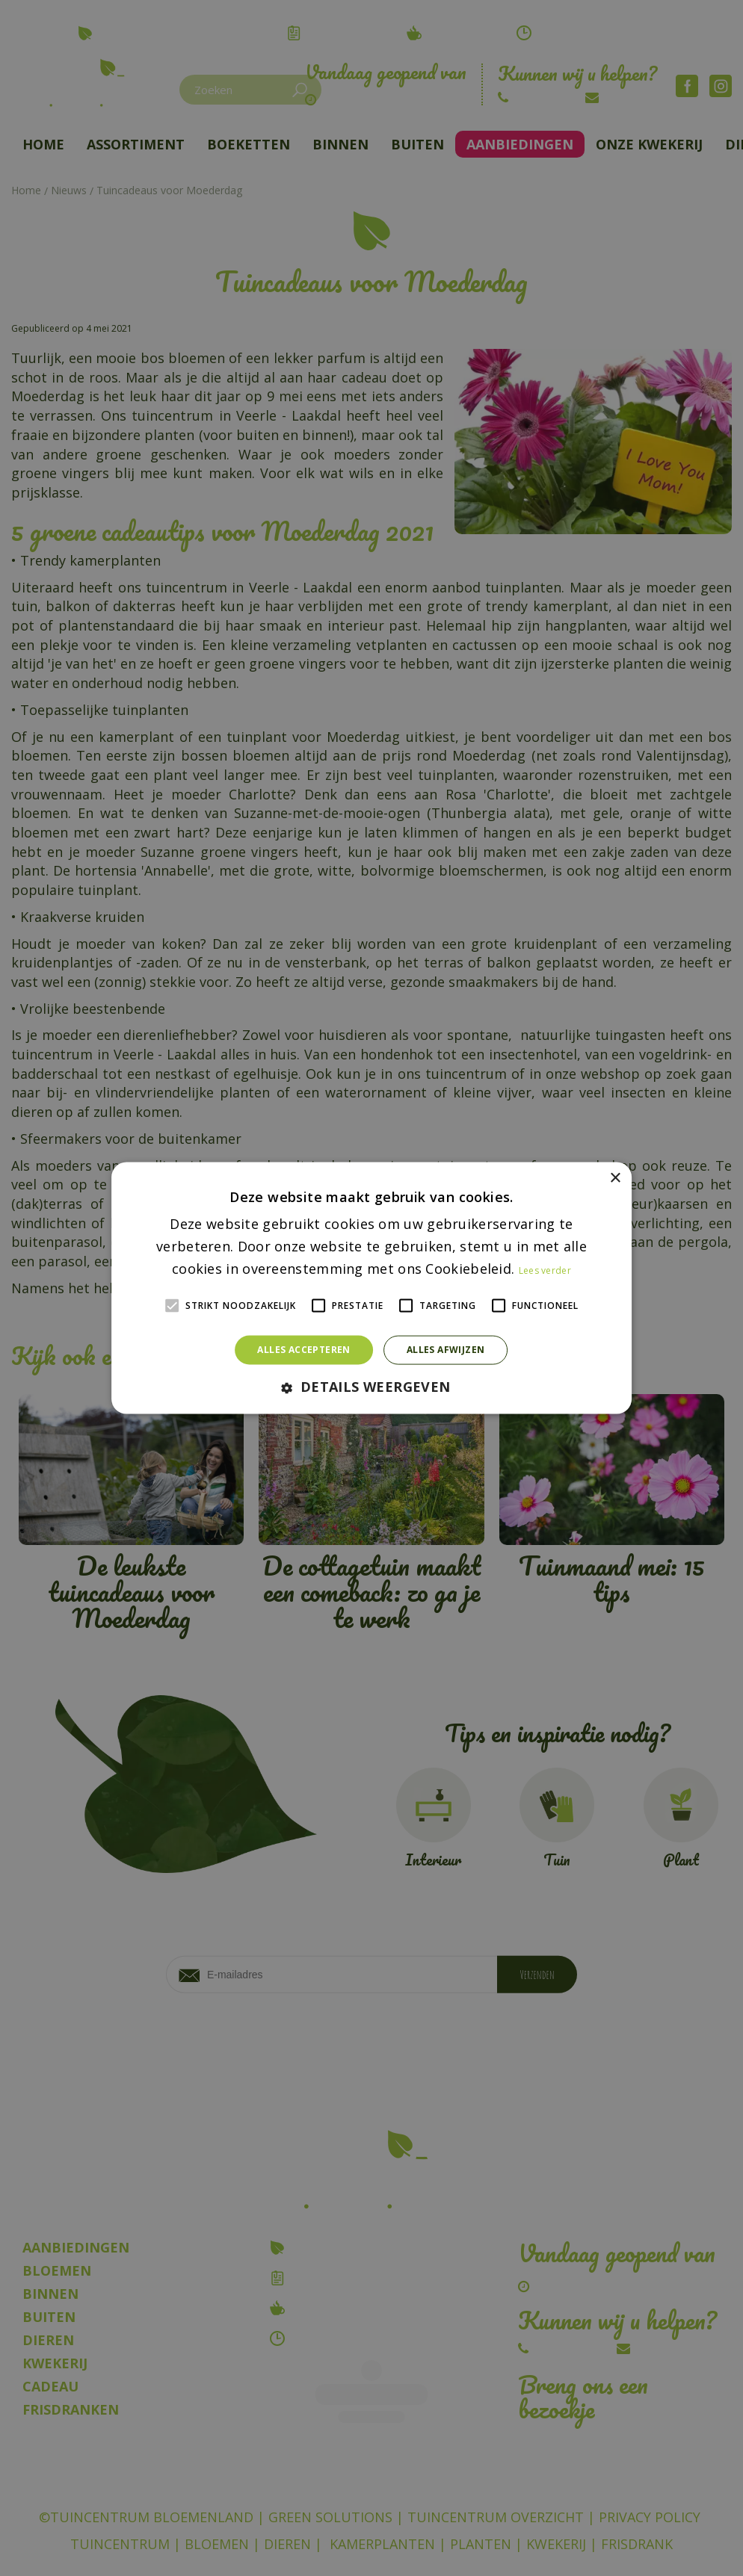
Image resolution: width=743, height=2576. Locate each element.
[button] (371, 1387)
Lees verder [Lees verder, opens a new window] (545, 1269)
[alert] (371, 1288)
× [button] (614, 1178)
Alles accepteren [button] (303, 1349)
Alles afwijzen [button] (446, 1349)
